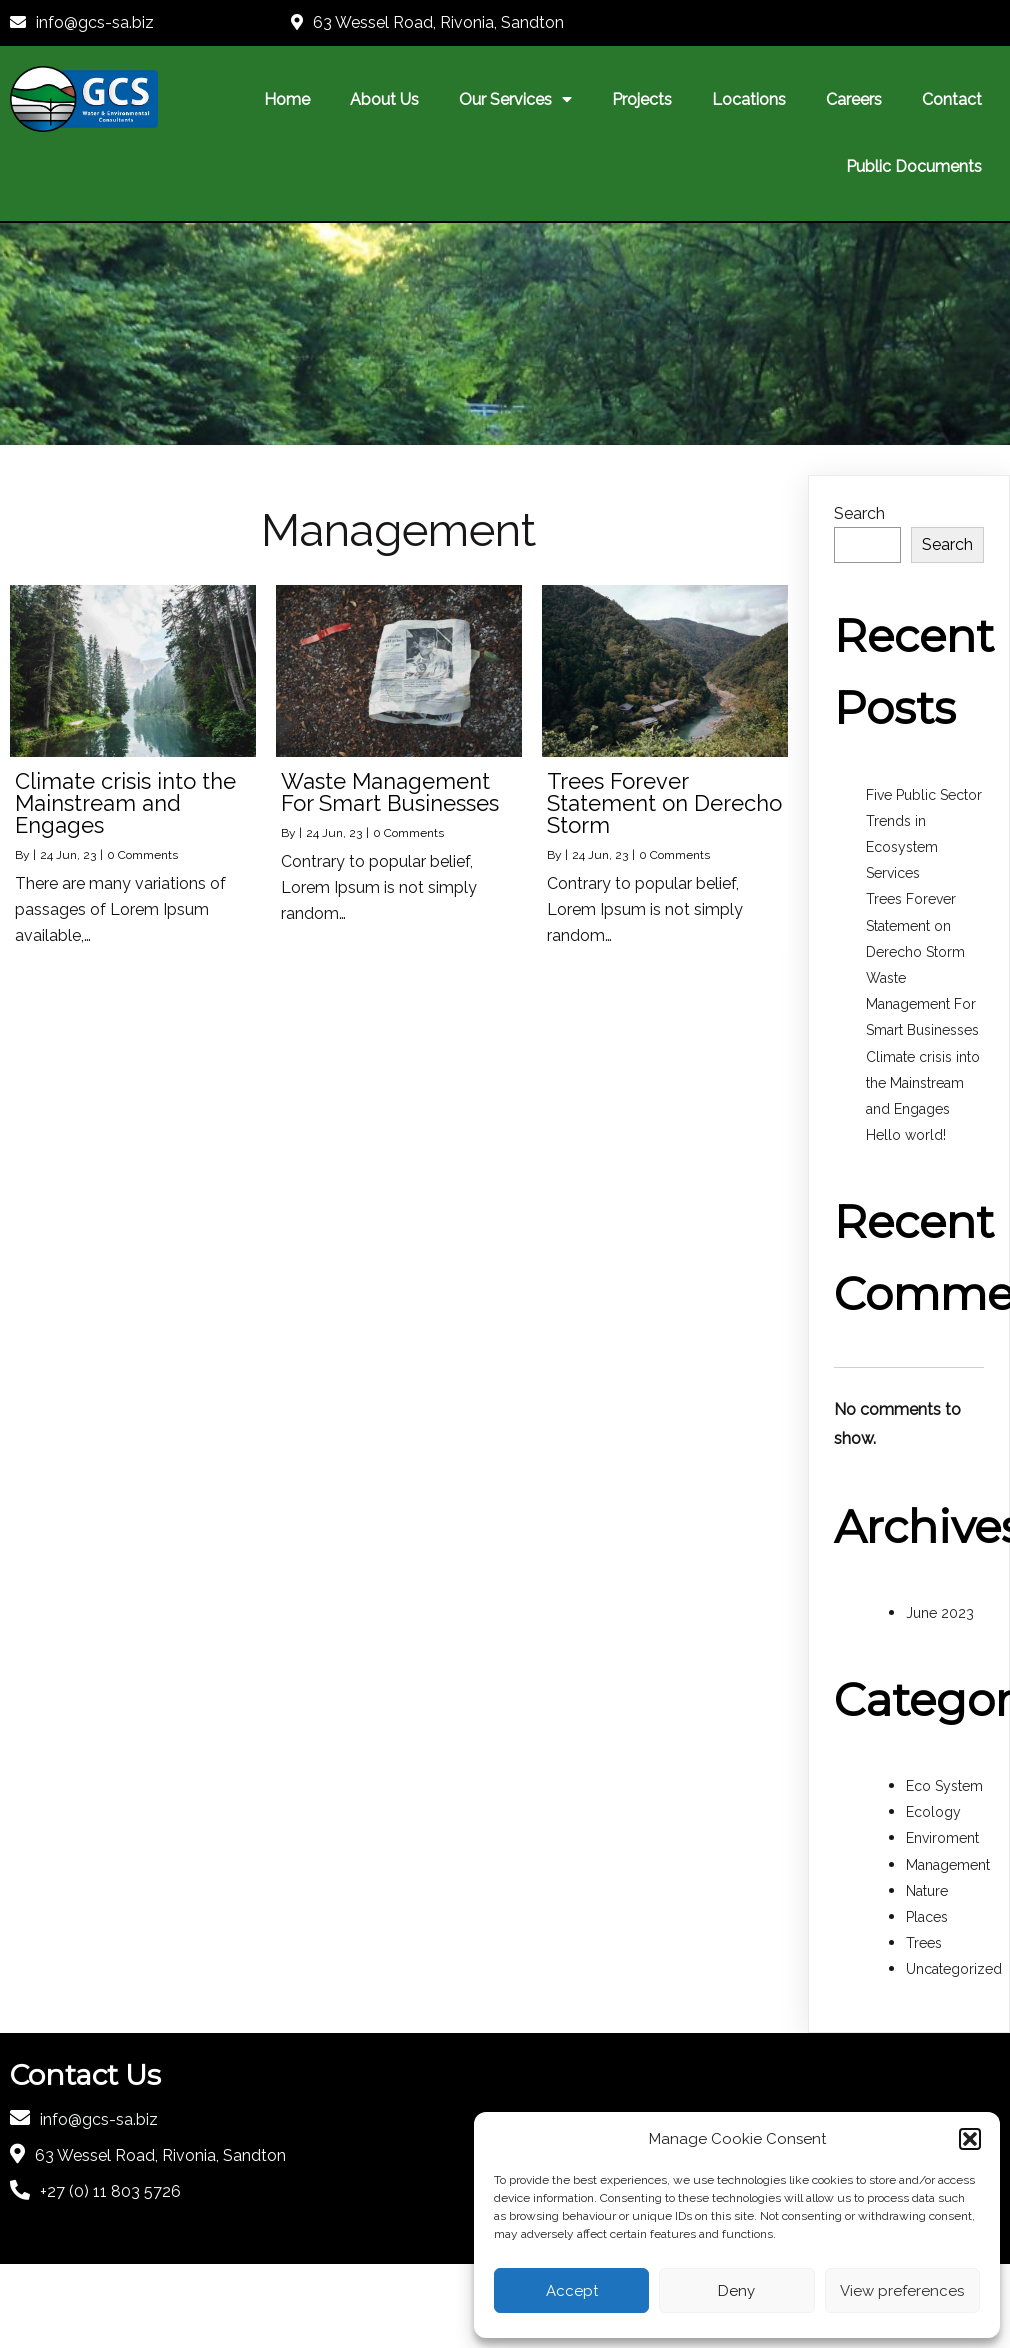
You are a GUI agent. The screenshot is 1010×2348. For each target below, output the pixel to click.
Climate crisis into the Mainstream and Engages (923, 1083)
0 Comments (142, 855)
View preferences (902, 2291)
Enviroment (942, 1838)
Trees (924, 1943)
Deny (736, 2291)
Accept (572, 2291)
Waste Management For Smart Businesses (922, 1004)
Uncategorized (954, 1969)
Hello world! (906, 1135)
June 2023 (940, 1613)
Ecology (933, 1812)
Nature (927, 1891)
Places (927, 1917)
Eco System (944, 1786)
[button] (970, 2139)
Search (859, 513)
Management (948, 1865)
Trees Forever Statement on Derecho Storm (915, 925)
